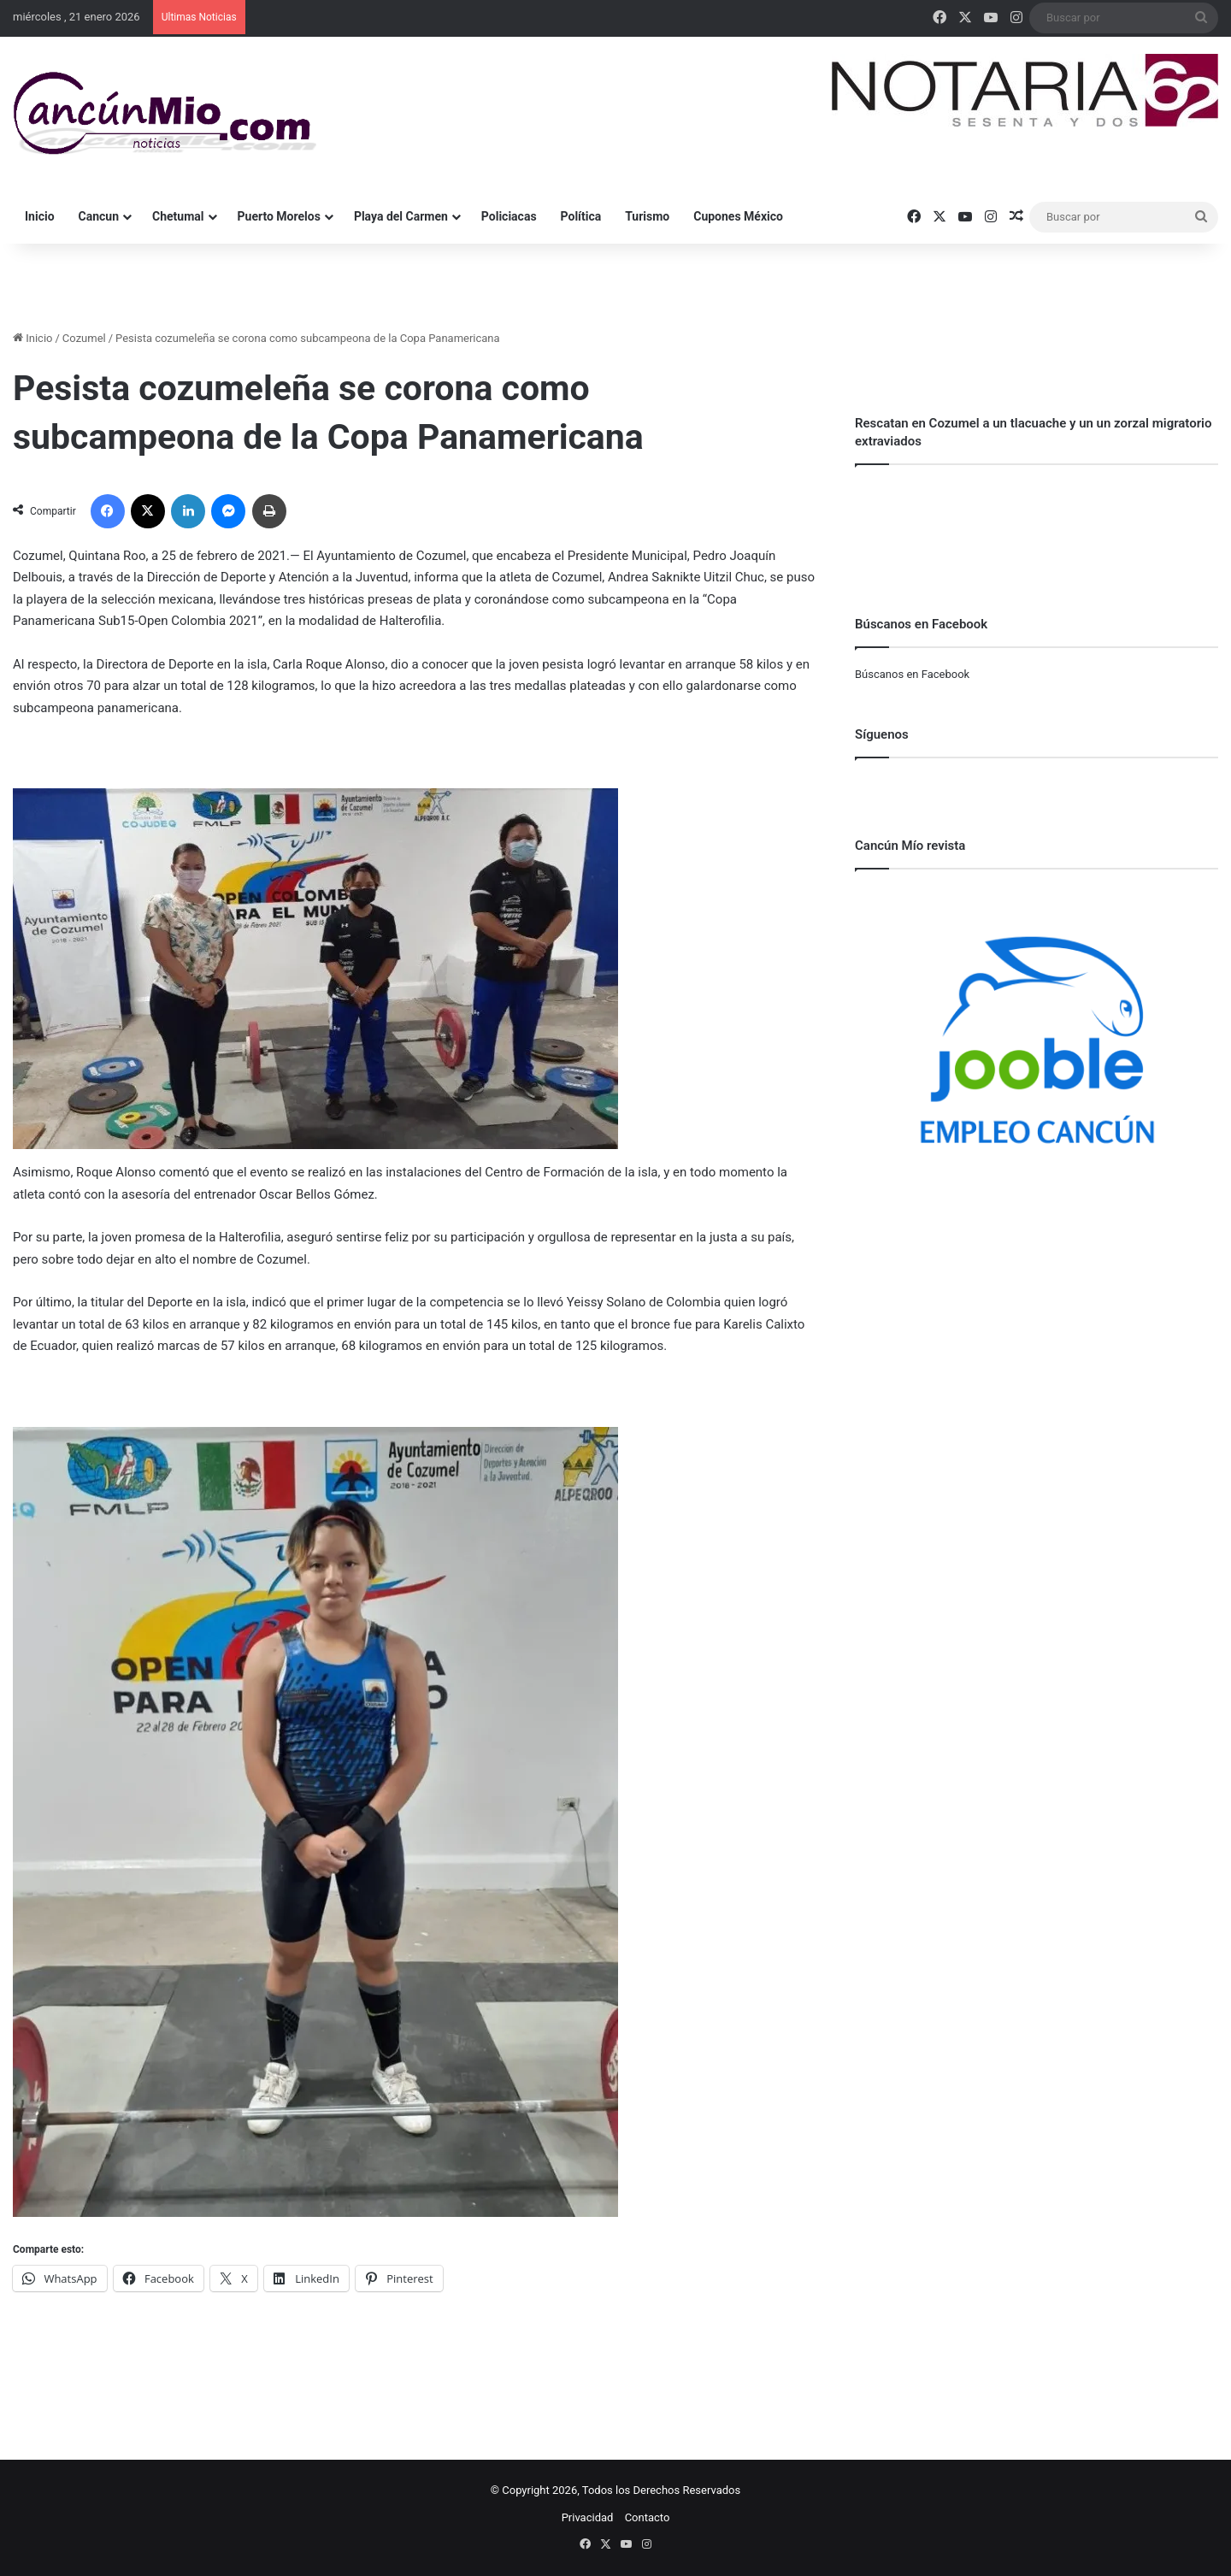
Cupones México (738, 216)
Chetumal (177, 216)
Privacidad (588, 2517)
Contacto (647, 2517)
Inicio (40, 216)
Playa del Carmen (401, 216)
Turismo (647, 216)
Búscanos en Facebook (912, 674)
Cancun (99, 216)
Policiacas (509, 216)
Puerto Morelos (279, 216)
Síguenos (882, 734)
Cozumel (84, 338)
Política (581, 216)
